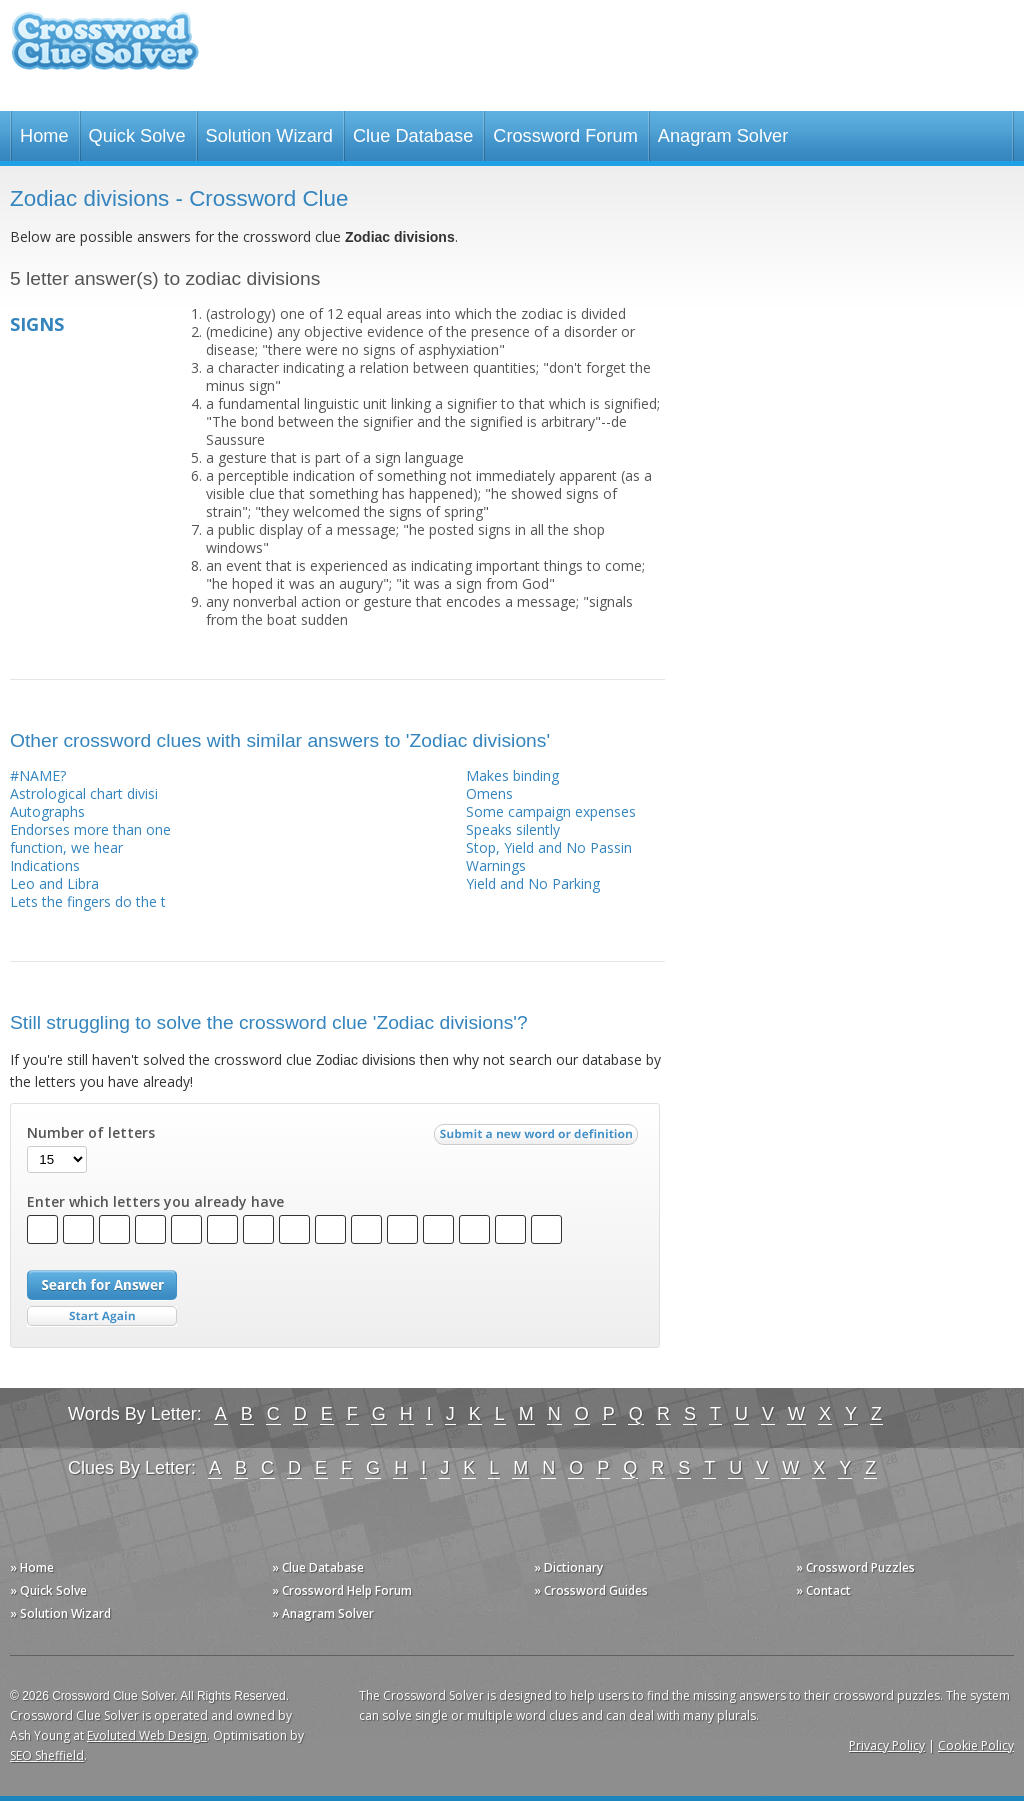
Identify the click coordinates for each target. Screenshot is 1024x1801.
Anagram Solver (723, 136)
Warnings (496, 865)
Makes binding (512, 775)
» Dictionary (568, 1567)
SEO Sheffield (47, 1755)
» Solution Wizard (60, 1613)
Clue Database (413, 136)
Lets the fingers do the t (88, 901)
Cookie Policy (976, 1745)
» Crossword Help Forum (342, 1590)
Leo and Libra (54, 883)
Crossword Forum (565, 136)
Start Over (102, 1316)
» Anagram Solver (323, 1613)
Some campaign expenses (551, 811)
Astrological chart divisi (84, 793)
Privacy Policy (887, 1745)
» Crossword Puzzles (855, 1567)
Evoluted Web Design (147, 1735)
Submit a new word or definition (538, 1139)
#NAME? (38, 775)
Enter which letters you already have (155, 1202)
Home (44, 136)
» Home (32, 1567)
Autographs (47, 811)
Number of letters (91, 1133)
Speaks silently (513, 829)
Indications (45, 865)
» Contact (823, 1590)
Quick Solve (137, 136)
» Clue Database (318, 1567)
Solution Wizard (269, 136)
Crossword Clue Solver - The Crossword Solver (105, 50)
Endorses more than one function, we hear (90, 838)
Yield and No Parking (533, 883)
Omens (489, 793)
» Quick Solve (48, 1590)
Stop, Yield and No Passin (549, 847)
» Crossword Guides (591, 1590)
